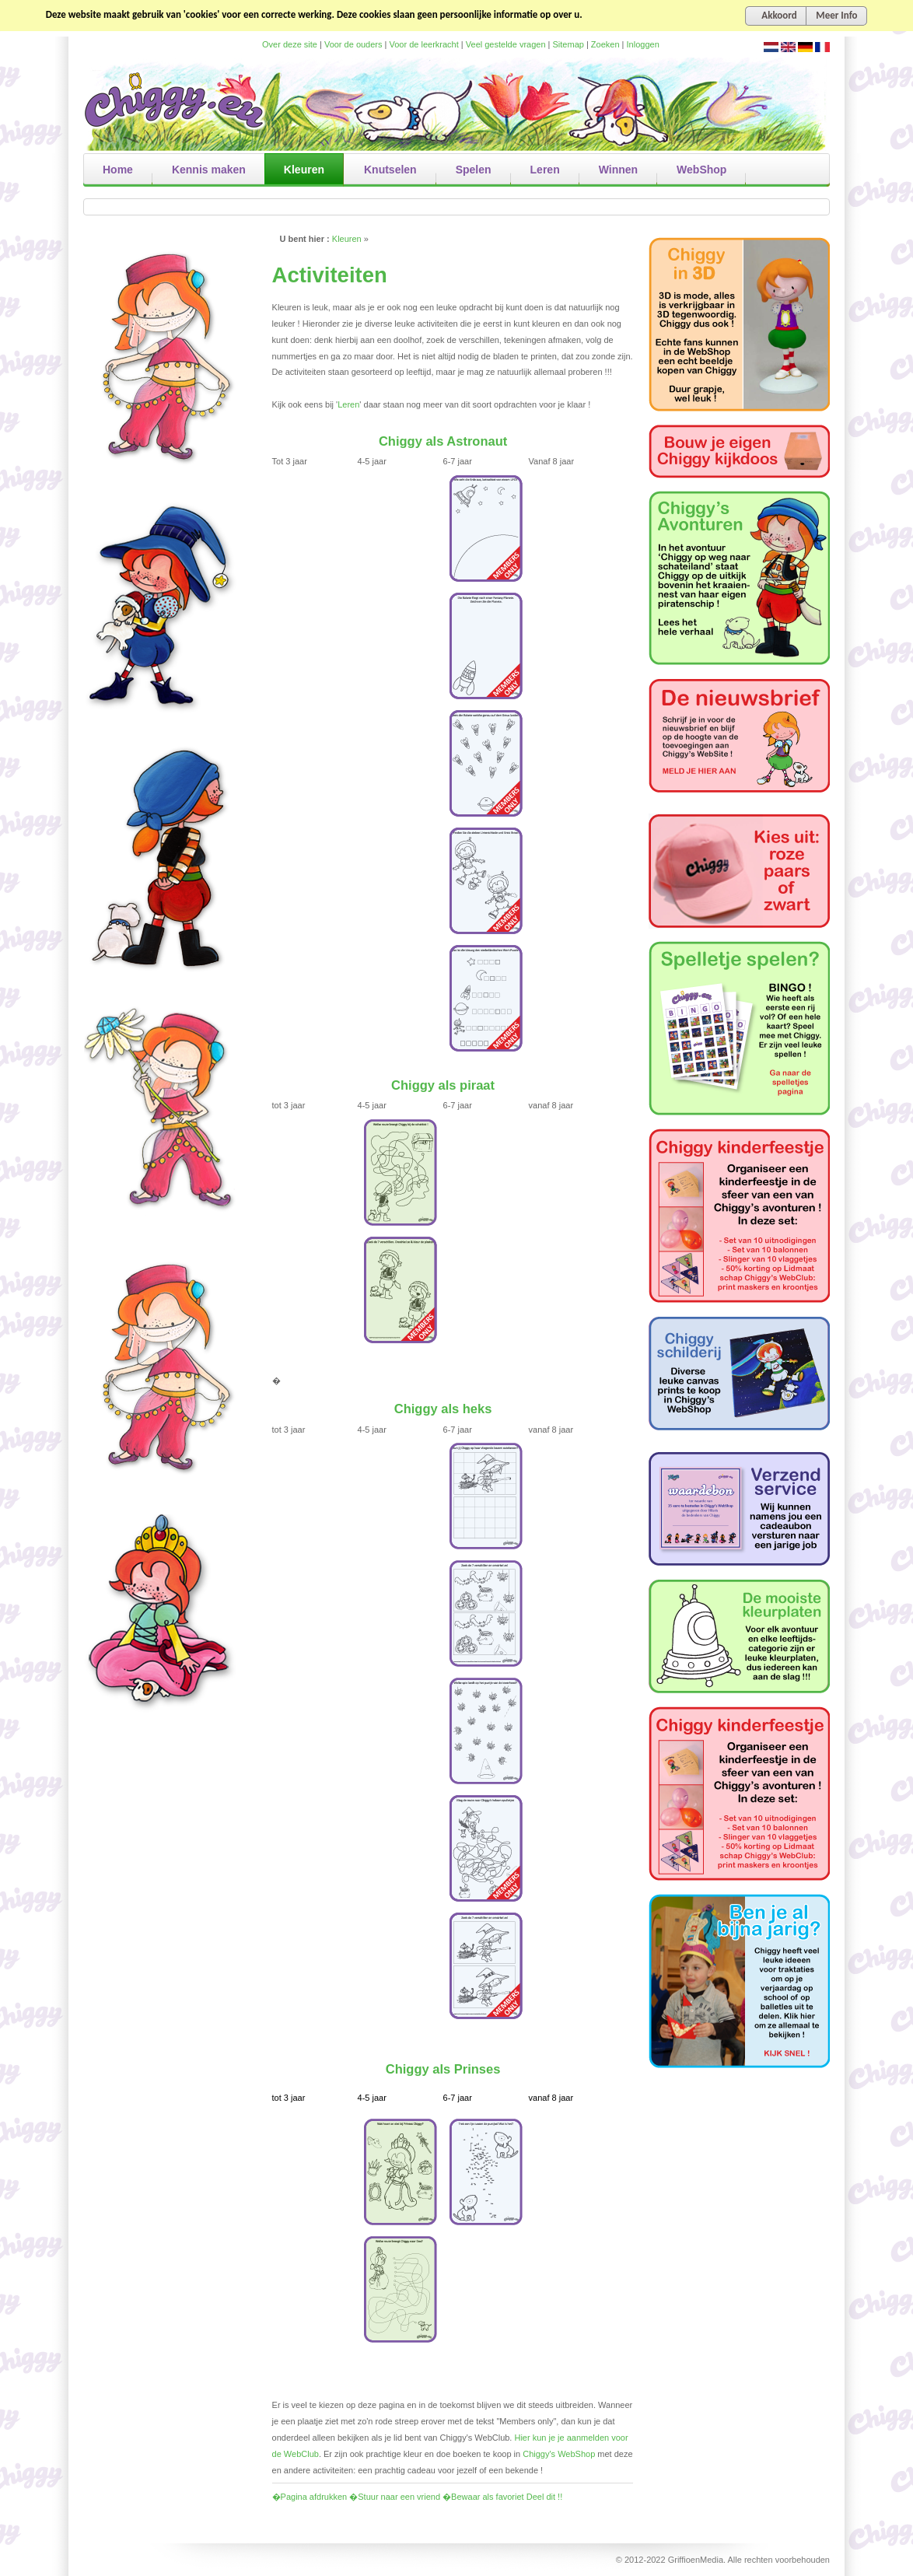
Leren (348, 404)
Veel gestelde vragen (506, 44)
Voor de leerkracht (424, 44)
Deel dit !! (544, 2496)
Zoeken (605, 44)
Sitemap (568, 44)
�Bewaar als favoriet (483, 2496)
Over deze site (289, 44)
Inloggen (643, 44)
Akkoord (778, 15)
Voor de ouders (353, 44)
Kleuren (347, 238)
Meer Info (836, 15)
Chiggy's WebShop (560, 2454)
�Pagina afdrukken (310, 2496)
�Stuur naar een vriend (394, 2496)
